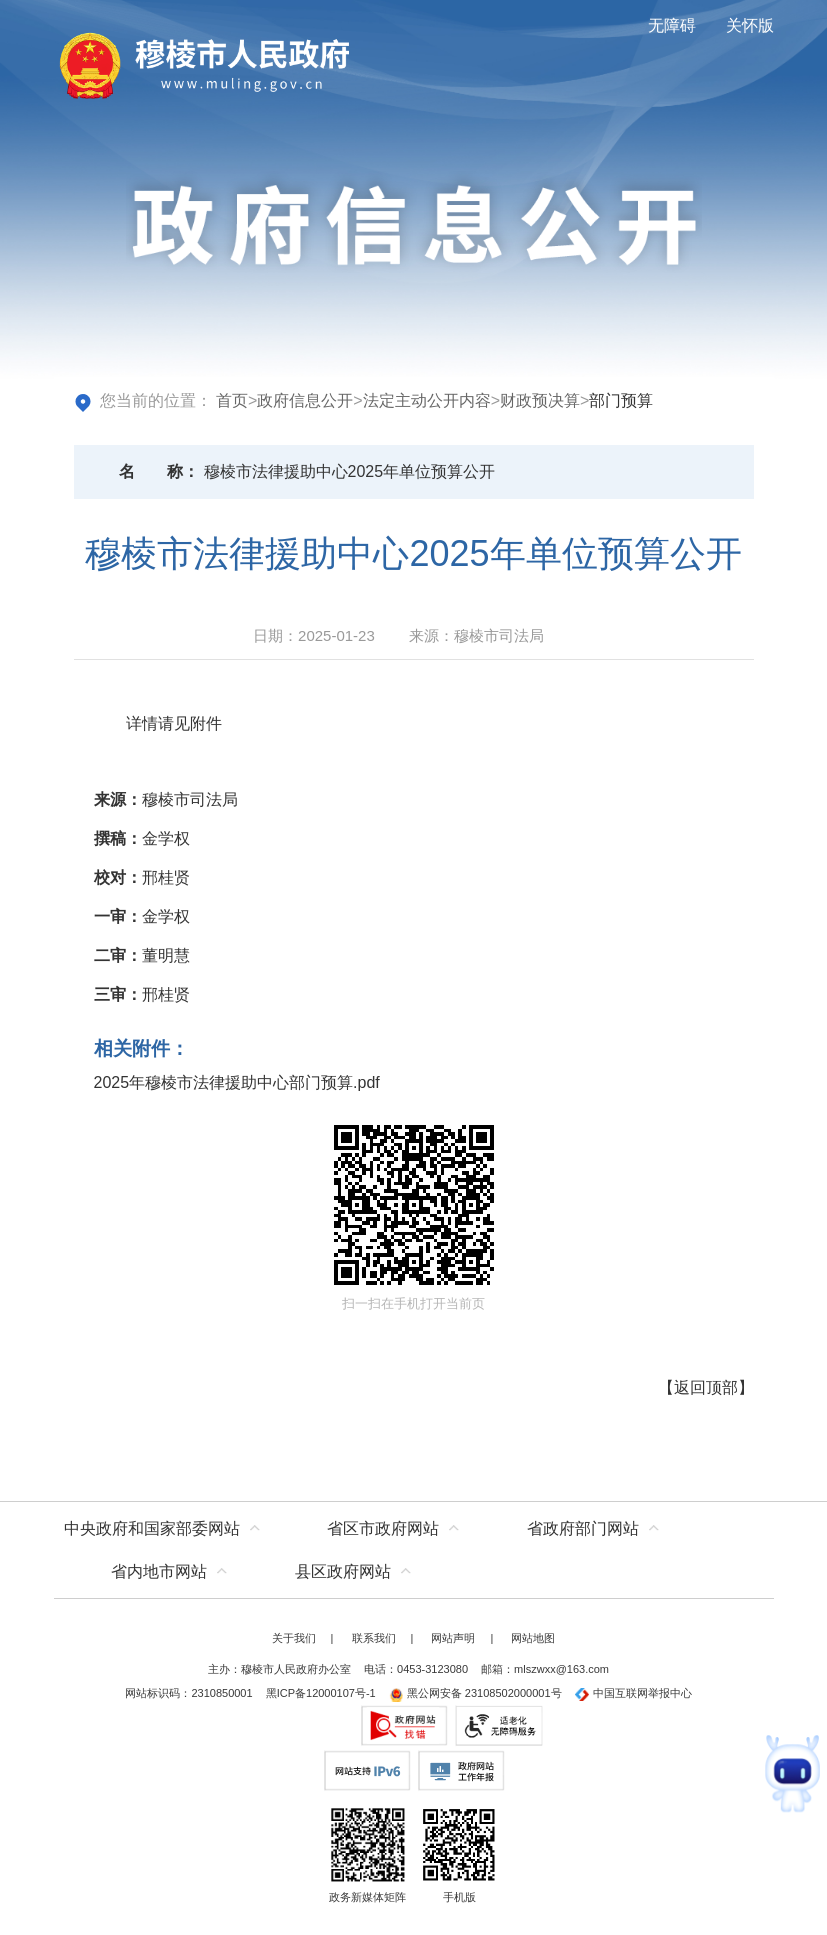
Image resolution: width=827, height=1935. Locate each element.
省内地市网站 (159, 1571)
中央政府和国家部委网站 (152, 1528)
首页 (232, 400)
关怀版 (750, 25)
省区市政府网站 (383, 1528)
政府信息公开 (305, 400)
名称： (159, 471)
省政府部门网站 (583, 1528)
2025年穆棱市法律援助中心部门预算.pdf (237, 1082)
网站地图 (533, 1638)
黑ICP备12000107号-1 (321, 1693)
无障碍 (672, 25)
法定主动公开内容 (427, 400)
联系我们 (374, 1638)
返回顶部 (706, 1387)
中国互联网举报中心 (633, 1693)
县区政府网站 (343, 1571)
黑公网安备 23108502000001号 (475, 1693)
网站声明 (453, 1638)
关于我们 (294, 1638)
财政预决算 (540, 400)
